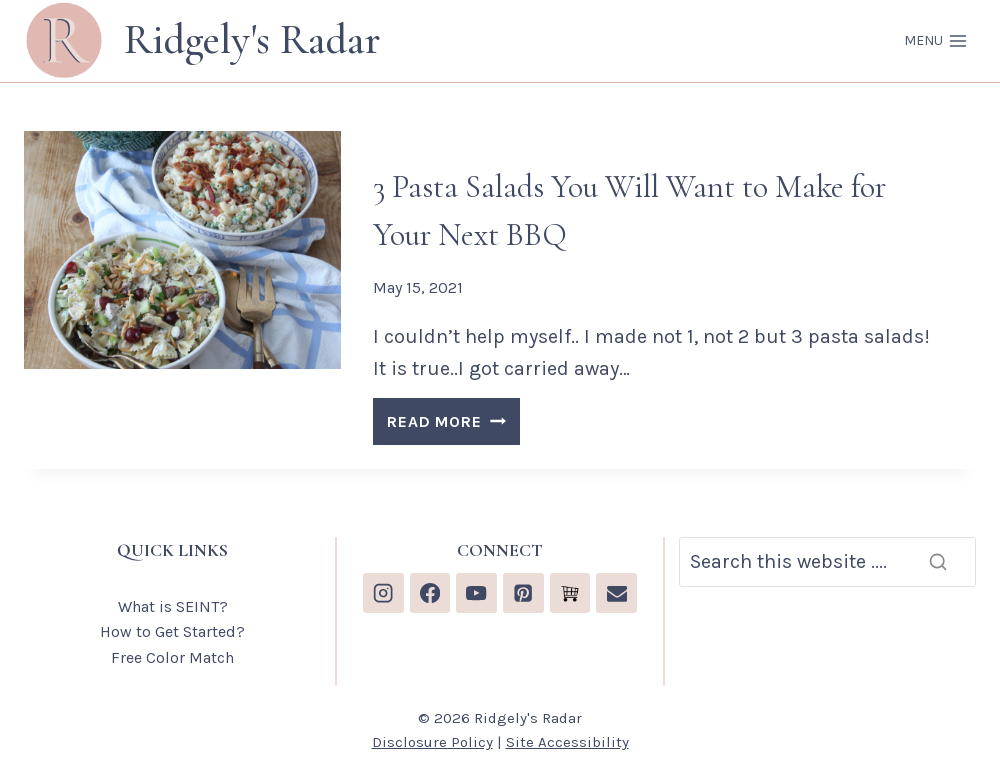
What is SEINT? (173, 606)
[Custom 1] (570, 593)
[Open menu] (935, 41)
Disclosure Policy (432, 742)
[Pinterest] (523, 593)
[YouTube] (476, 593)
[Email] (616, 593)
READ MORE (453, 424)
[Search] (827, 562)
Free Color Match (172, 657)
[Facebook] (430, 593)
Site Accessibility (567, 742)
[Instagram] (383, 593)
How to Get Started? (172, 631)
